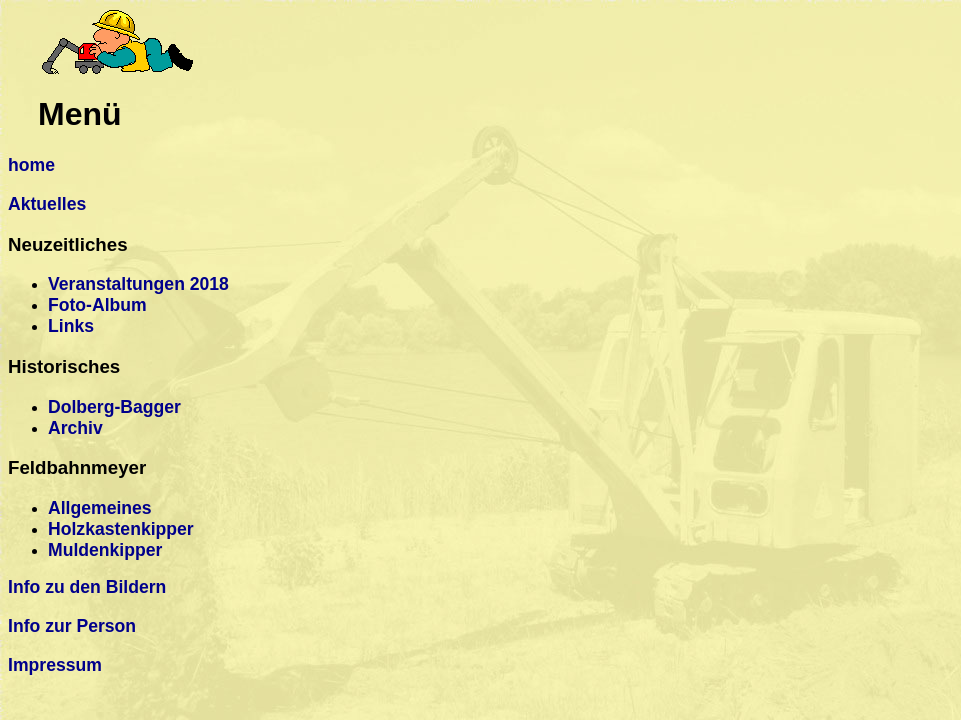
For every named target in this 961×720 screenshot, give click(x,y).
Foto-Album (97, 305)
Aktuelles (47, 204)
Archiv (75, 428)
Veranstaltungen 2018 (138, 284)
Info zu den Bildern (87, 587)
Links (71, 326)
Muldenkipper (105, 550)
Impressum (55, 665)
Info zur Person (72, 626)
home (31, 165)
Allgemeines (100, 508)
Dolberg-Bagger (114, 407)
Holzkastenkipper (121, 529)
